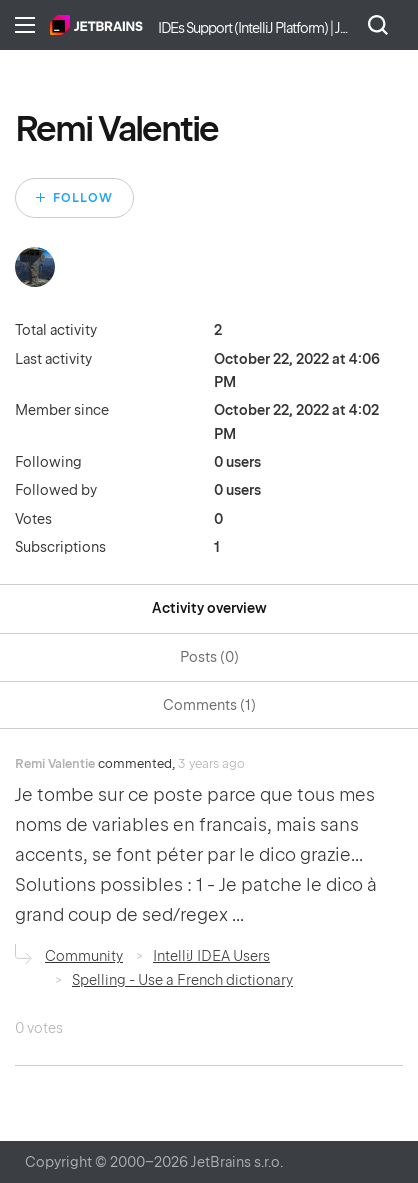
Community (84, 956)
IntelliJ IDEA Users (211, 956)
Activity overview (209, 608)
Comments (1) (209, 705)
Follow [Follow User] (83, 198)
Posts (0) (209, 657)
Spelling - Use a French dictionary (182, 980)
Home (96, 25)
